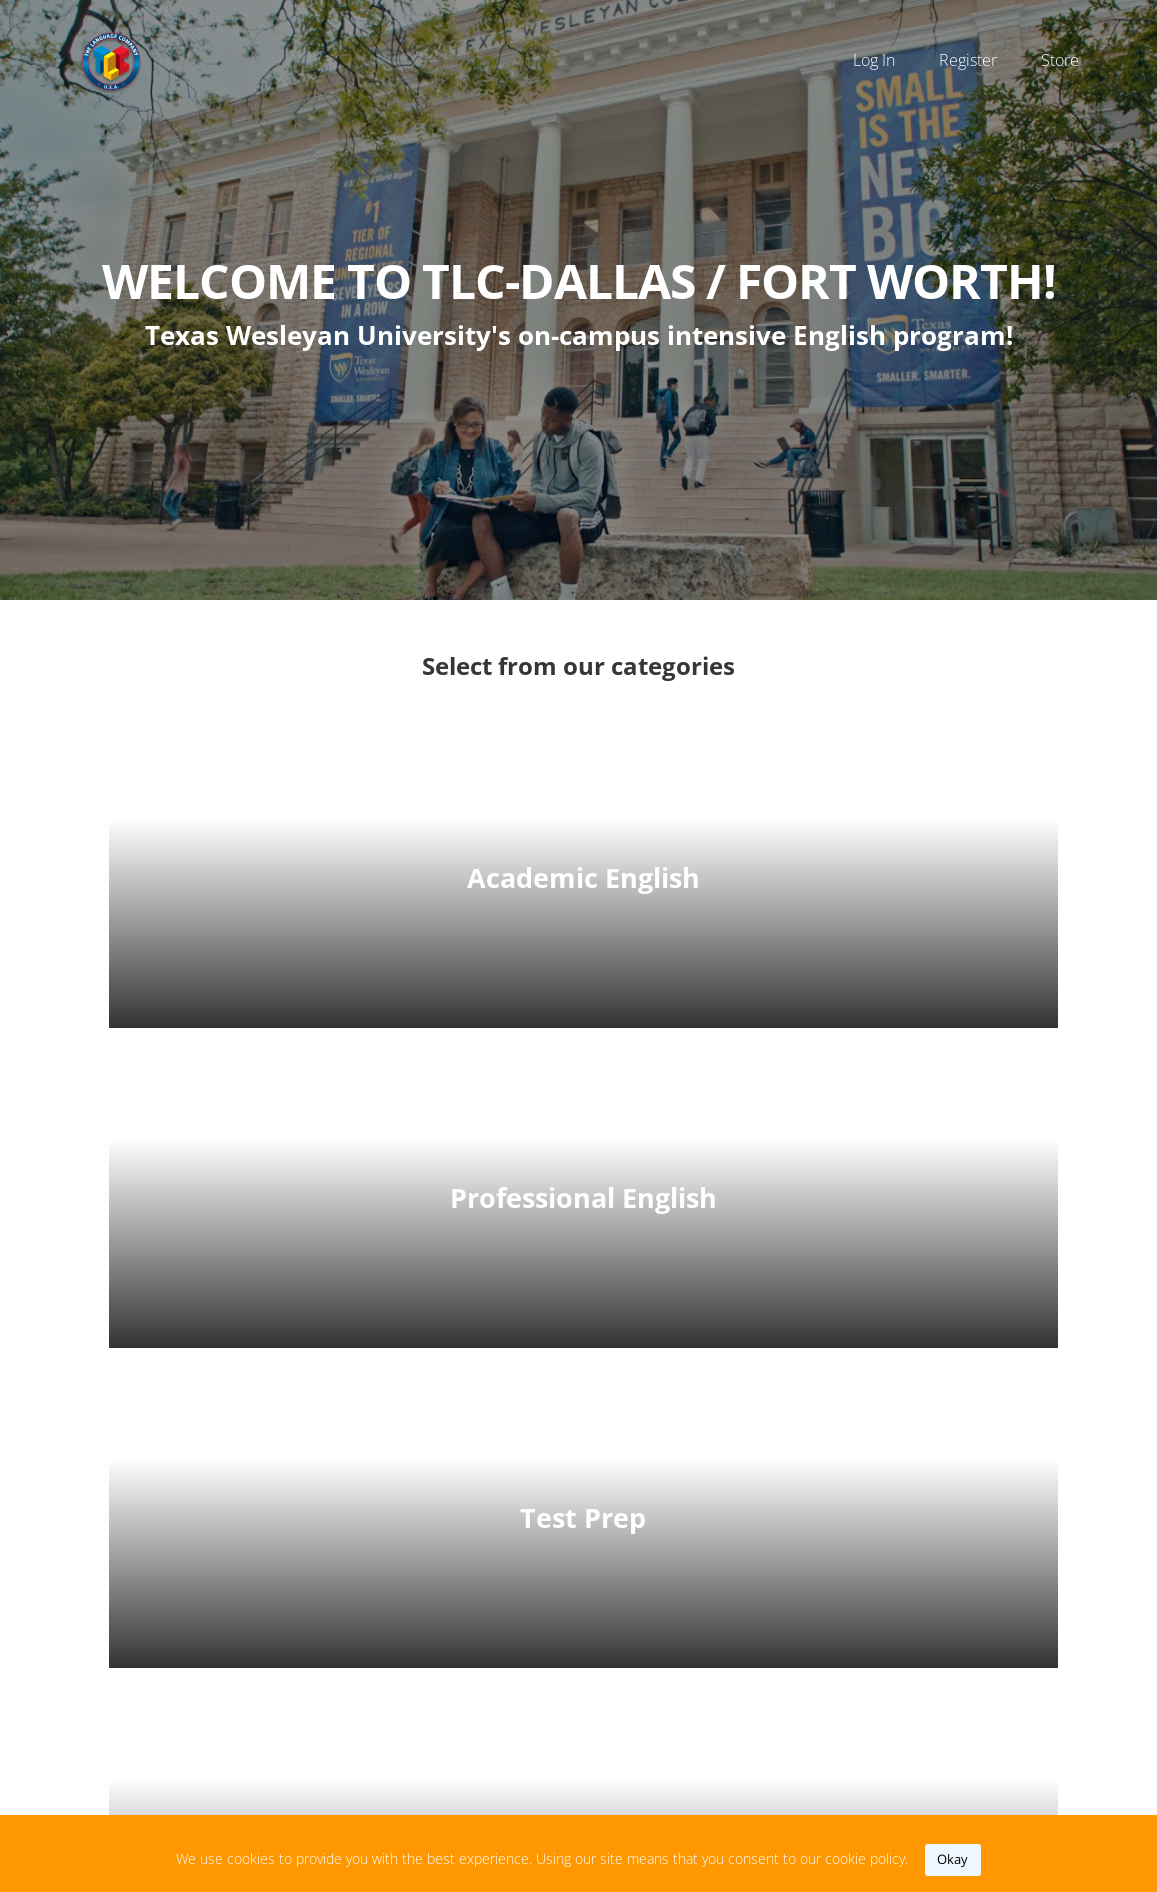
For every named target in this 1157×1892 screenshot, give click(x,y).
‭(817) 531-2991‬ (664, 1686)
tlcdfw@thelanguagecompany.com (731, 1633)
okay (952, 1859)
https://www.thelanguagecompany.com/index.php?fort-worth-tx (731, 1739)
